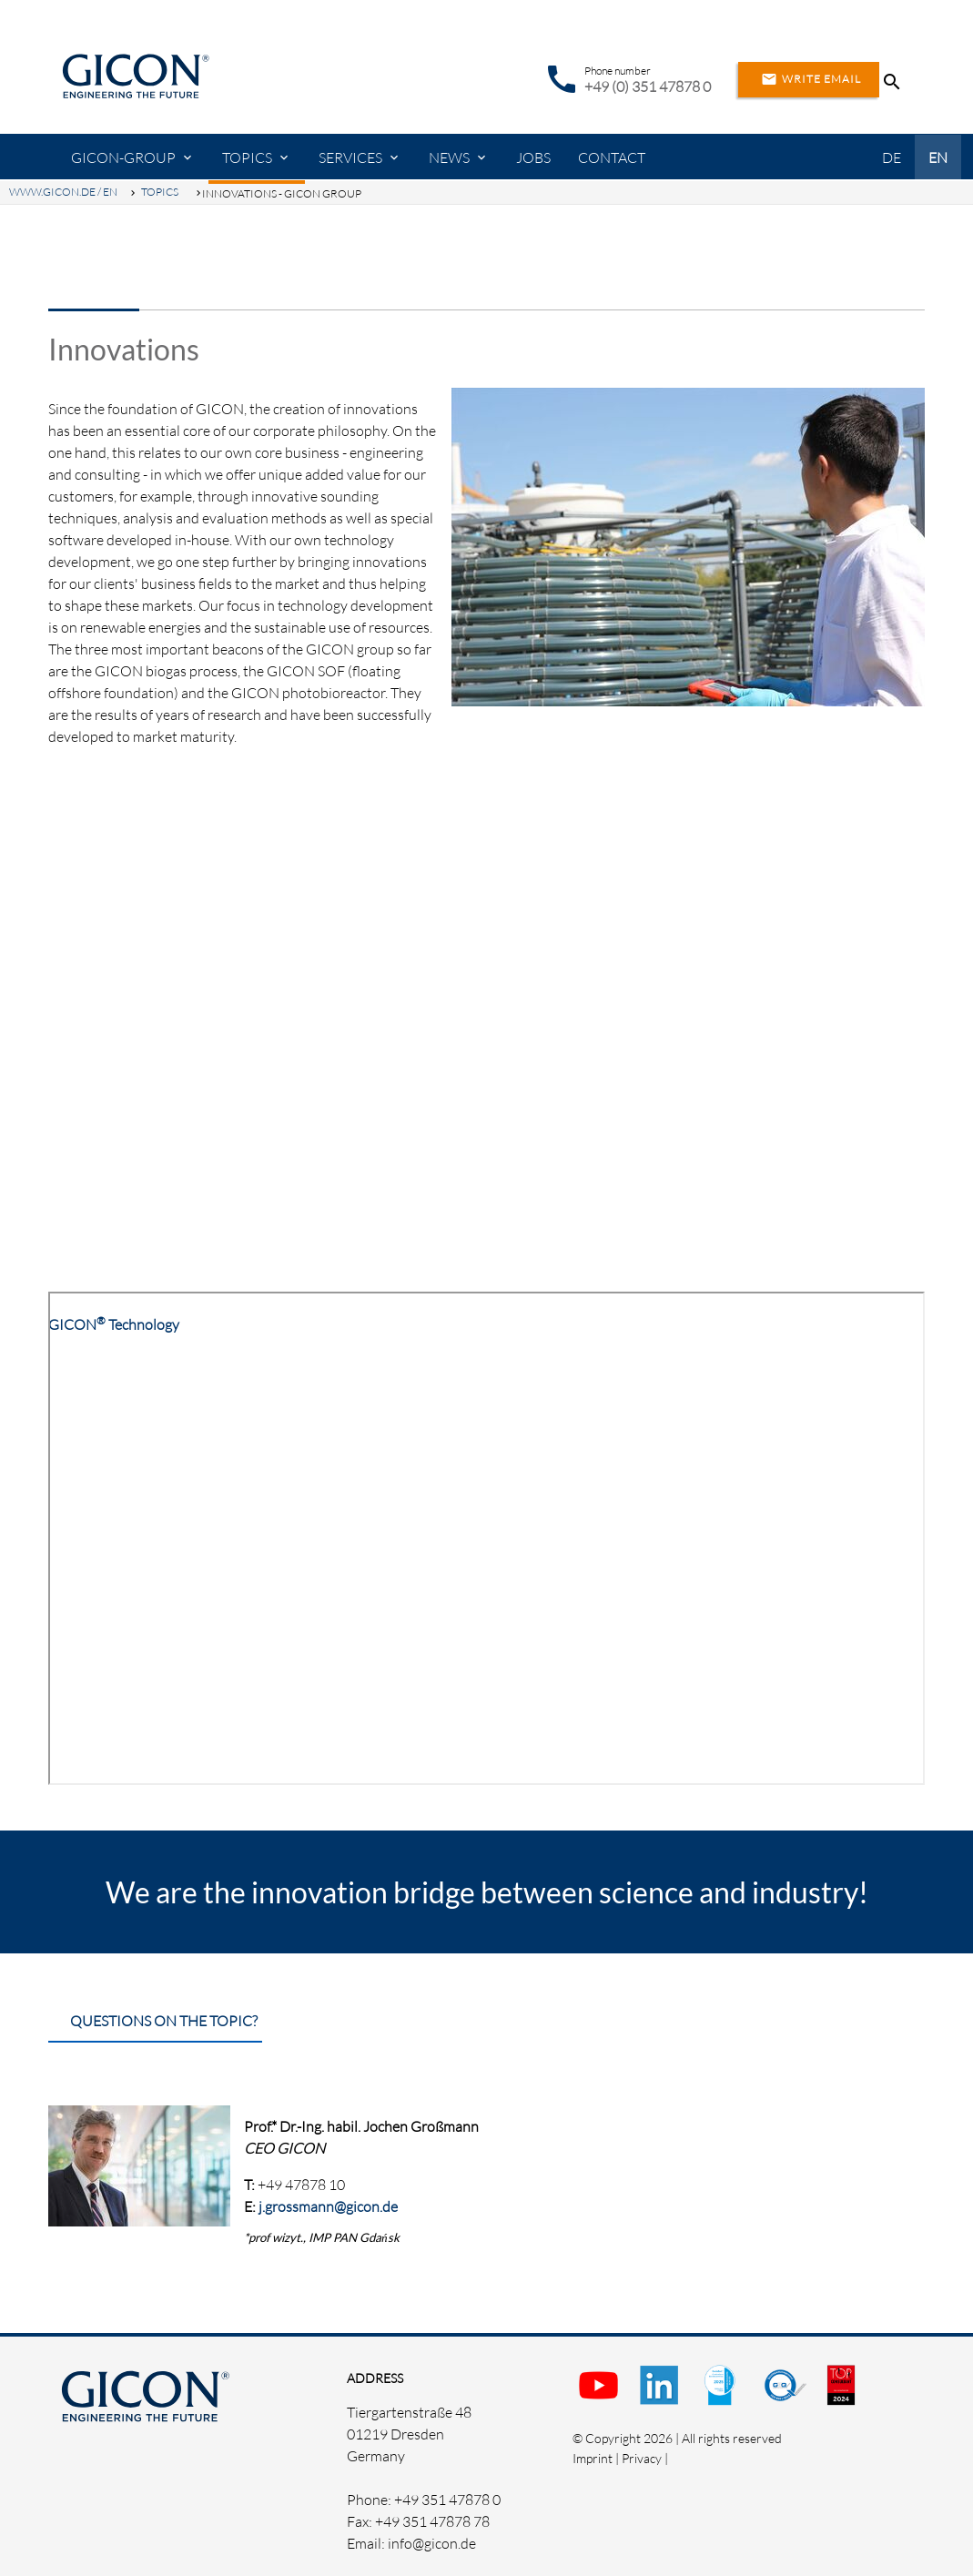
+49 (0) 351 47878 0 (647, 86)
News (449, 157)
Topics (247, 157)
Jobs (533, 157)
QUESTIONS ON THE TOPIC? (164, 2021)
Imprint (593, 2458)
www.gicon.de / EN (63, 191)
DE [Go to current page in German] (891, 157)
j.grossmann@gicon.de (328, 2206)
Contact (611, 157)
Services (350, 157)
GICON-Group (123, 157)
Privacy (642, 2458)
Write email (808, 79)
